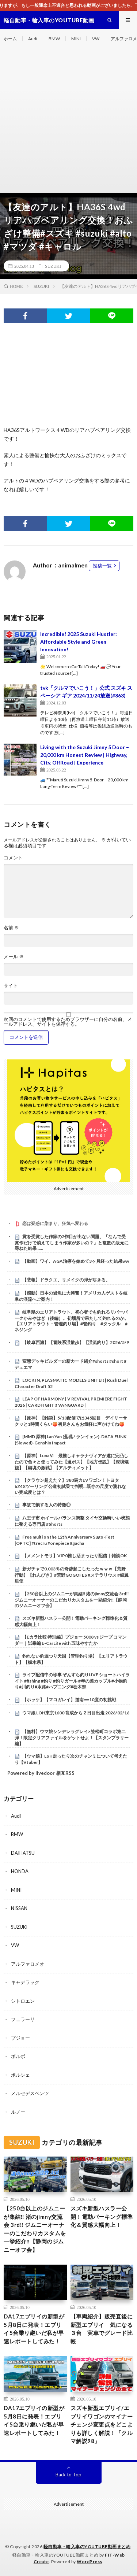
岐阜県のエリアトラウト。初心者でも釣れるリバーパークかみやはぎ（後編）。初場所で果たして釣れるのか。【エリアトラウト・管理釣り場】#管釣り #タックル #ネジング (72, 1320)
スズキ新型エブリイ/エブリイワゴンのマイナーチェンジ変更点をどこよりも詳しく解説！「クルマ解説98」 (102, 2424)
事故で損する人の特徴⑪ (46, 1504)
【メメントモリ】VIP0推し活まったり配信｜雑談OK (74, 1555)
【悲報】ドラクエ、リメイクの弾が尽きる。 (66, 1280)
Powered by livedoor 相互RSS (41, 1773)
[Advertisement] (68, 120)
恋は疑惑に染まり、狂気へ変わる (55, 1223)
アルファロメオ (27, 1964)
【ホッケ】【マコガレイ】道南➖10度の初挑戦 (69, 1699)
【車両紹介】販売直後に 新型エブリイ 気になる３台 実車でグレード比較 (102, 2328)
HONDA (19, 1871)
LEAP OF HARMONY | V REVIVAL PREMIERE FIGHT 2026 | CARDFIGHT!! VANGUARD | (71, 1402)
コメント (13, 857)
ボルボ (18, 2056)
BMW (54, 38)
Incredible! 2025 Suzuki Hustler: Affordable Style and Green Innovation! (78, 641)
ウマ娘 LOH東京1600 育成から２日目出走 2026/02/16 (75, 1713)
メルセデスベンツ (30, 2093)
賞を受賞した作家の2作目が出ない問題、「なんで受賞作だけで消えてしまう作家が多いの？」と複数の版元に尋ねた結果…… (72, 1242)
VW (95, 38)
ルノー (18, 2112)
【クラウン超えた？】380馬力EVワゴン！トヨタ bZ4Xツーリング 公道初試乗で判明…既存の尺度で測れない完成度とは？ (70, 1486)
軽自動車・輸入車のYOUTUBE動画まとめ (87, 2546)
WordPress (89, 2561)
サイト (11, 985)
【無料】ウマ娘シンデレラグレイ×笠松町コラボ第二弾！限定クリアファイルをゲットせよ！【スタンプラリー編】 (72, 1737)
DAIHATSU (23, 1853)
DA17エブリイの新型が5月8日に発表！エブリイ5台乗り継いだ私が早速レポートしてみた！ (34, 2328)
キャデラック (25, 1982)
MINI (76, 38)
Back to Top (68, 2474)
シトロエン (23, 2001)
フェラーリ (23, 2019)
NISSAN (19, 1908)
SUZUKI (53, 266)
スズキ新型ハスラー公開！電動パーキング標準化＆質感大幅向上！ (102, 2216)
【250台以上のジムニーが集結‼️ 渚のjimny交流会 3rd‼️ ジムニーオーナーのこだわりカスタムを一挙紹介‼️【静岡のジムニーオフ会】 (72, 1600)
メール (14, 956)
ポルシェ (20, 2075)
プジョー (20, 2038)
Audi (32, 38)
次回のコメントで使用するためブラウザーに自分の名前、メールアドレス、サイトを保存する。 (68, 1021)
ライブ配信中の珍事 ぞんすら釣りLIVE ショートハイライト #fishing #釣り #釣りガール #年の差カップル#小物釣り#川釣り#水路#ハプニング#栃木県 (72, 1680)
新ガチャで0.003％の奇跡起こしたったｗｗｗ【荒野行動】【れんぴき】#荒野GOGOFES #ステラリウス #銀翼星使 (72, 1575)
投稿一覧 (102, 566)
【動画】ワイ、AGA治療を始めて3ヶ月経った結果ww (75, 1261)
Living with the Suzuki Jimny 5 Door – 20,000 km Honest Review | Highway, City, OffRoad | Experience (84, 755)
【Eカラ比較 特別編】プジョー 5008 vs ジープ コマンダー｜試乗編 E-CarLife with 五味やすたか (70, 1640)
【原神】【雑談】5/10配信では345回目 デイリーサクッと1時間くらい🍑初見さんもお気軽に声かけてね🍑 (71, 1421)
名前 (11, 927)
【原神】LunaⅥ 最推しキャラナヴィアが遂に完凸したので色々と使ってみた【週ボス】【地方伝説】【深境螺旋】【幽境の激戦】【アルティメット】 (72, 1461)
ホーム (10, 38)
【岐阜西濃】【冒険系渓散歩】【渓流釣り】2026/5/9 (75, 1342)
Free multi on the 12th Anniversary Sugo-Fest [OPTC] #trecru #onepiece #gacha (64, 1540)
